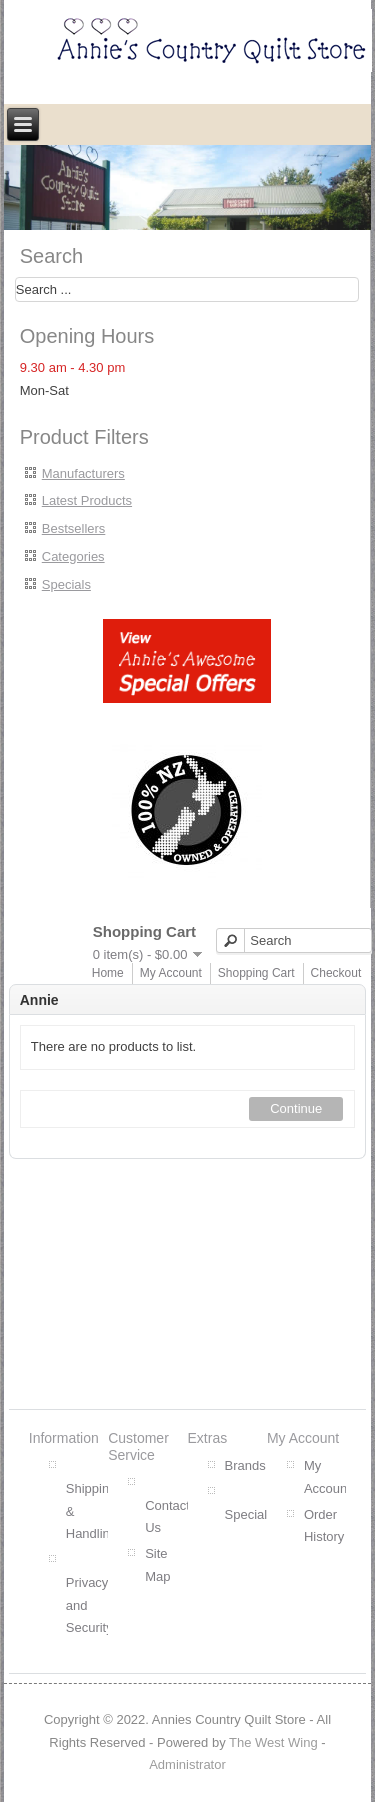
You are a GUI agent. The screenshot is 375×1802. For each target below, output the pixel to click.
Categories (73, 556)
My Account (171, 973)
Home (108, 973)
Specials (66, 584)
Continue (296, 1108)
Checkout (336, 973)
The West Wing (273, 1742)
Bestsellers (74, 528)
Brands (245, 1465)
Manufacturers (83, 473)
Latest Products (87, 500)
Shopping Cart (256, 973)
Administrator (187, 1764)
